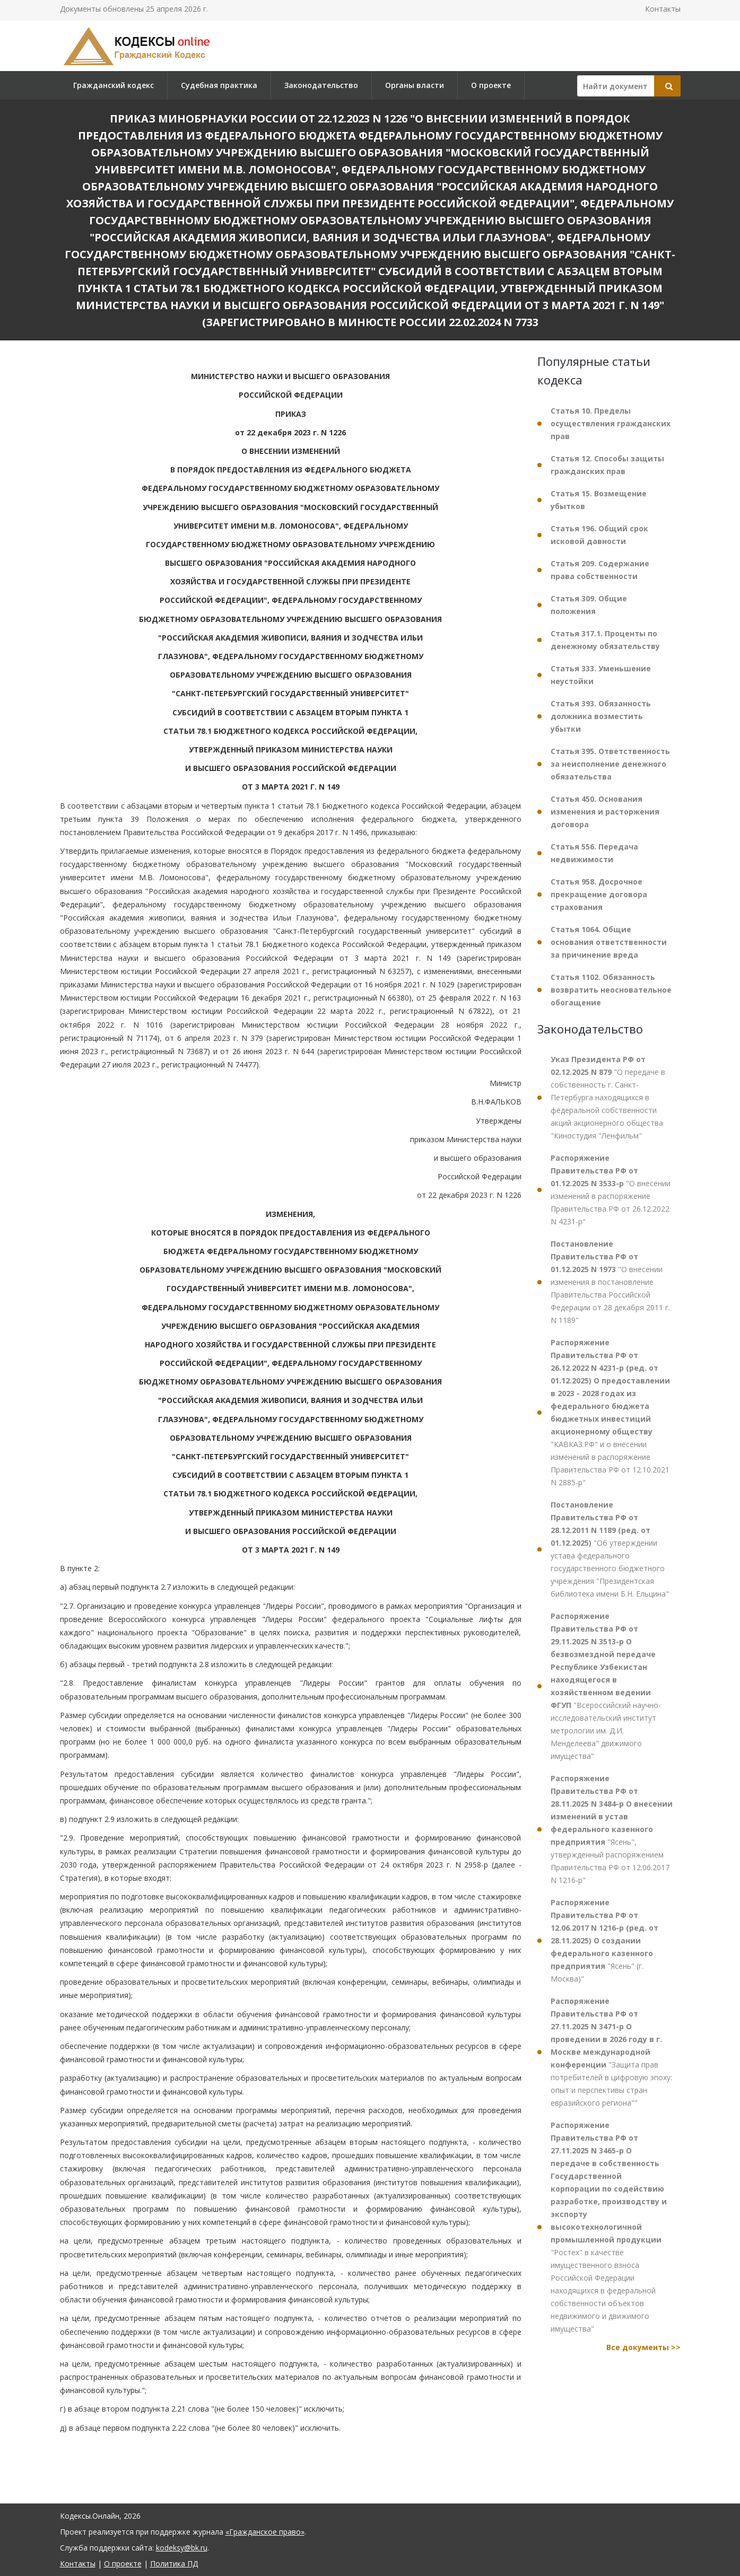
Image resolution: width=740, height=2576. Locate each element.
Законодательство (321, 85)
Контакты (663, 9)
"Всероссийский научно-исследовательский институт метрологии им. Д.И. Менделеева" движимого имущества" (606, 1686)
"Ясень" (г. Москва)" (604, 1940)
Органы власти (414, 85)
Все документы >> (643, 2347)
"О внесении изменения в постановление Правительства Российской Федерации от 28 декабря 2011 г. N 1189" (610, 1282)
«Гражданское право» (264, 2532)
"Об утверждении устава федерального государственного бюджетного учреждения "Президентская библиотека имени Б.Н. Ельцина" (610, 1549)
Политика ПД (174, 2564)
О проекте (491, 85)
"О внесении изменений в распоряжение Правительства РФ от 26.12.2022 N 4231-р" (611, 1189)
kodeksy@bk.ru (181, 2548)
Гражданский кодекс (113, 85)
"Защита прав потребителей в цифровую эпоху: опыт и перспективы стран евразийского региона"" (611, 2052)
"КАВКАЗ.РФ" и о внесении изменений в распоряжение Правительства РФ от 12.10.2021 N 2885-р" (610, 1412)
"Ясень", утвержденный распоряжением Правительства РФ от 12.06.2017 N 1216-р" (612, 1829)
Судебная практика (219, 85)
